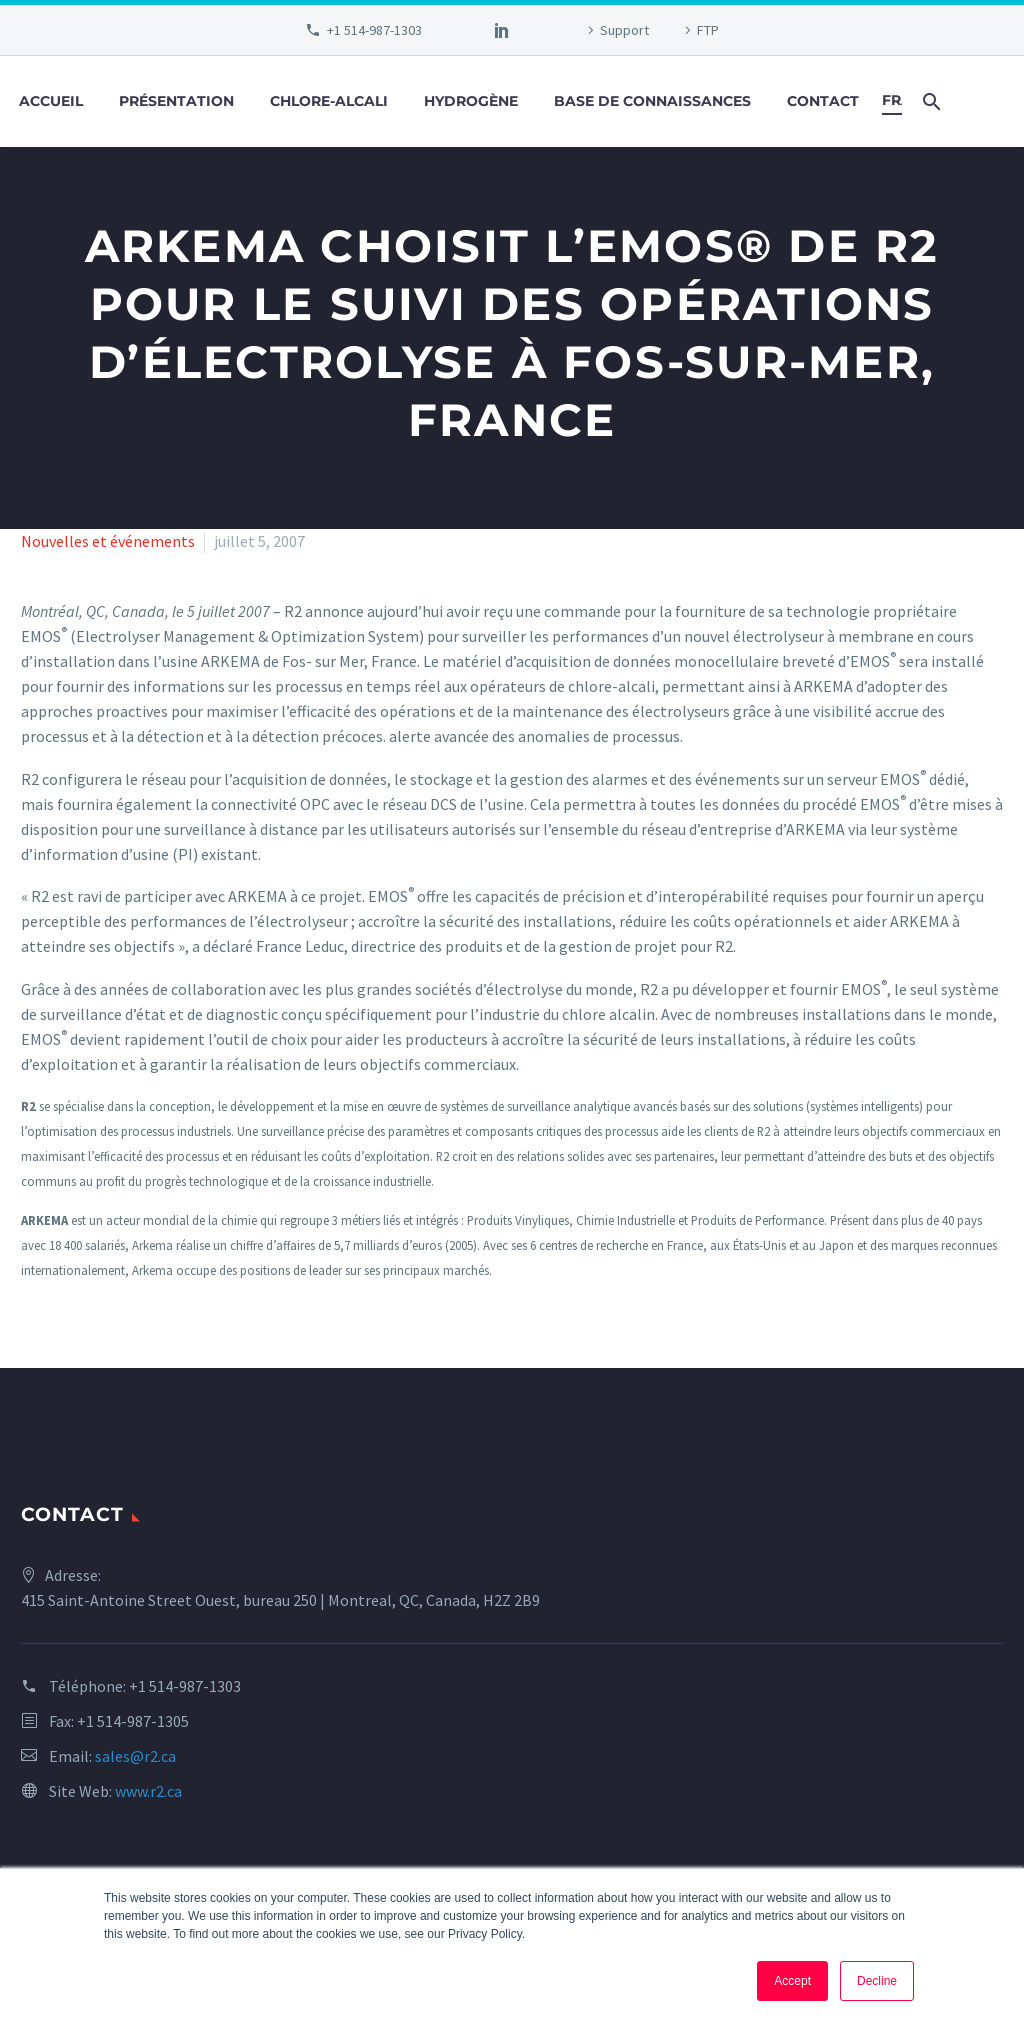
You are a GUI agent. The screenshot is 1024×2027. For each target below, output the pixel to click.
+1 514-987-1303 (374, 30)
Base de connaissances (652, 101)
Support (624, 30)
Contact (823, 101)
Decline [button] (877, 1981)
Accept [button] (792, 1981)
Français (892, 100)
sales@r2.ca (135, 1756)
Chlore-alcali (329, 101)
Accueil (51, 101)
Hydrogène (471, 101)
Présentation (176, 101)
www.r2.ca (148, 1791)
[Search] (929, 101)
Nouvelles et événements (108, 541)
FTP (708, 30)
